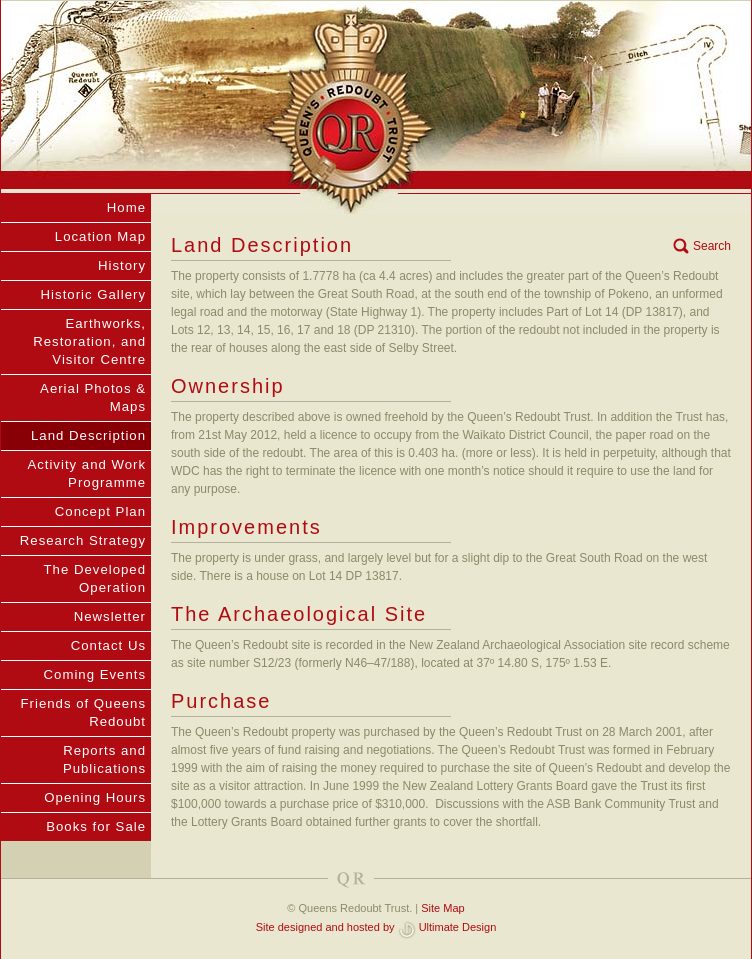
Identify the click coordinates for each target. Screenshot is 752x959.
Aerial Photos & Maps (93, 397)
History (122, 265)
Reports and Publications (104, 759)
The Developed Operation (95, 578)
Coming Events (95, 674)
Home (126, 207)
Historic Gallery (93, 294)
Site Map (442, 908)
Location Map (100, 236)
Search (712, 246)
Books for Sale (96, 826)
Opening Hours (95, 797)
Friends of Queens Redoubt (84, 712)
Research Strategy (83, 540)
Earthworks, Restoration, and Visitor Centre (89, 341)
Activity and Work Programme (86, 473)
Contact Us (108, 645)
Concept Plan (100, 511)
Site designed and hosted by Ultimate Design (376, 927)
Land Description (88, 435)
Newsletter (110, 616)
